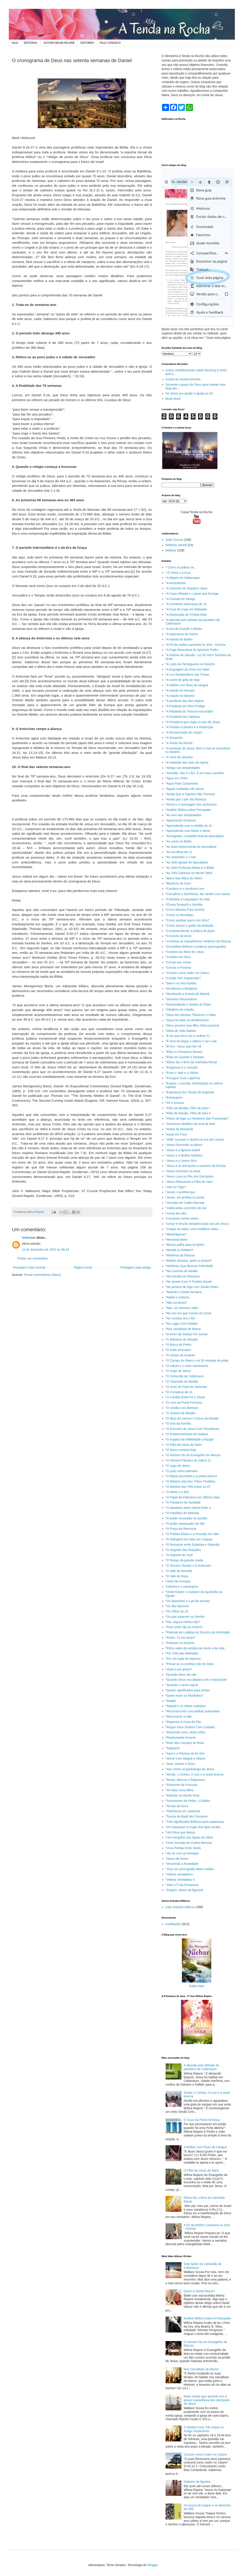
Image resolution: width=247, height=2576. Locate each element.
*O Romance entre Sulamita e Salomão (193, 1544)
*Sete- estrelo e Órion (180, 1764)
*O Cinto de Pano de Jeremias (186, 1387)
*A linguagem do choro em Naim (188, 669)
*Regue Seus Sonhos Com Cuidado (190, 1727)
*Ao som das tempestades (184, 815)
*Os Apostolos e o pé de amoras (188, 1601)
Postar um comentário (32, 1258)
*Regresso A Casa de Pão (183, 1722)
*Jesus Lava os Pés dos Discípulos (190, 1176)
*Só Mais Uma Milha (180, 1790)
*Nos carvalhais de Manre (183, 1329)
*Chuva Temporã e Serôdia (184, 904)
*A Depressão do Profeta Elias (186, 614)
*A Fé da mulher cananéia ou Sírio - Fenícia (196, 644)
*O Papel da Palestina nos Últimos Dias (193, 1497)
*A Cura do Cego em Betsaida (186, 609)
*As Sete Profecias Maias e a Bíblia (190, 867)
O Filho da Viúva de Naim (201, 2170)
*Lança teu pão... (177, 1213)
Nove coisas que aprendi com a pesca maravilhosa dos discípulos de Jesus (207, 2400)
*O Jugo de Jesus (178, 1465)
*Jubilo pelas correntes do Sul (186, 1208)
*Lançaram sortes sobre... (183, 1218)
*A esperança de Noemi (182, 634)
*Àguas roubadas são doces (185, 789)
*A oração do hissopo (180, 690)
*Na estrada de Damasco (183, 1276)
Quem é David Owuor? (199, 2291)
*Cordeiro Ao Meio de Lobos (185, 952)
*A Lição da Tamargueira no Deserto (190, 664)
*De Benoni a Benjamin (182, 988)
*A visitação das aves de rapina (187, 762)
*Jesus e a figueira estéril (183, 1150)
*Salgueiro (173, 1748)
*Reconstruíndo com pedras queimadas (193, 1711)
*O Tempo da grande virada (184, 1560)
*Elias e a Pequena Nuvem (184, 1052)
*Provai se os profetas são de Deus (190, 1664)
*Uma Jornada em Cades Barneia (189, 1842)
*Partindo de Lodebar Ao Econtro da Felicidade (198, 1632)
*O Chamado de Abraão (182, 1381)
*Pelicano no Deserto (180, 1643)
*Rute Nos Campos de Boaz (185, 1743)
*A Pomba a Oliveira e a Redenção (189, 727)
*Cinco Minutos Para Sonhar (185, 909)
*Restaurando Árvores (181, 1737)
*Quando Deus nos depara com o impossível (196, 1679)
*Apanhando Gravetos (181, 820)
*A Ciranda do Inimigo (180, 599)
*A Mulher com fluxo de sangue (187, 685)
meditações (173, 1924)
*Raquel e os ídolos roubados (186, 1706)
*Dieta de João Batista (181, 1031)
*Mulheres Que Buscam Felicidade (189, 1266)
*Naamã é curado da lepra (184, 1292)
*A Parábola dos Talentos (183, 716)
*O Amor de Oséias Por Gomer (187, 1334)
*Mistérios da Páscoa (180, 1255)
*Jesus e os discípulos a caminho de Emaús (196, 1166)
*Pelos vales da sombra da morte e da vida (195, 1648)
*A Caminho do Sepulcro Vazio (186, 588)
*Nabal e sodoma (177, 1297)
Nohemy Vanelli (176, 545)
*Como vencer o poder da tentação (189, 925)
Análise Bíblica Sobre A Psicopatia (207, 2318)
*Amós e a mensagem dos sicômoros (191, 804)
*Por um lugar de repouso (183, 1658)
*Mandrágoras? (176, 1234)
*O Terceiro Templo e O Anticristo (188, 1565)
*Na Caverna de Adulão (182, 1271)
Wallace (171, 550)
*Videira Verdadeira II (180, 1879)
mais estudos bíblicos (180, 1907)
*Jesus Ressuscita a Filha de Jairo (189, 1181)
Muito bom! (173, 398)
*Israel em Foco (176, 1134)
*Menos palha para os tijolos (185, 1244)
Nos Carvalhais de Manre (201, 2369)
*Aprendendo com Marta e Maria (188, 831)
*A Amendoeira (176, 583)
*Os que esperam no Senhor (185, 1616)
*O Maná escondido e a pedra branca (191, 1476)
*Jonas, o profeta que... (182, 1192)
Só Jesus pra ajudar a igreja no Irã (189, 393)
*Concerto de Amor (179, 936)
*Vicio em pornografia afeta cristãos (190, 1869)
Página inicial (83, 1267)
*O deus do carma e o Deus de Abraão (192, 1418)
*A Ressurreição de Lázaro (184, 732)
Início (15, 42)
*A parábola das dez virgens (185, 701)
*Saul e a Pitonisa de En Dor (185, 1753)
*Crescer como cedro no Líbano (187, 973)
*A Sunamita (174, 737)
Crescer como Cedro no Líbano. (206, 2454)
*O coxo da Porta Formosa (184, 1402)
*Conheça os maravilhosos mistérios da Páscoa (198, 941)
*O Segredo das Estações (183, 1550)
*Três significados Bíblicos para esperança (195, 1821)
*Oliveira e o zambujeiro (182, 1586)
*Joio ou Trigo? (176, 1187)
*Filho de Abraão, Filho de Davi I (188, 1108)
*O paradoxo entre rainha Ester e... (189, 1507)
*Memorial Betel (176, 1239)
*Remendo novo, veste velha (185, 1732)
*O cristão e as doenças (182, 1408)
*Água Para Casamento (182, 783)
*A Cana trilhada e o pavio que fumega (192, 593)
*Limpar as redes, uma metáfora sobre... (193, 1229)
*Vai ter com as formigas (182, 1853)
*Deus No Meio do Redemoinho (187, 1020)
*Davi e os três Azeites (181, 983)
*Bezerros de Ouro (178, 883)
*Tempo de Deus (177, 1806)
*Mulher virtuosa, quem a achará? (189, 1260)
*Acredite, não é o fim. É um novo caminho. (195, 773)
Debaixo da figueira (197, 2481)
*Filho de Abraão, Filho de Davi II (188, 1113)
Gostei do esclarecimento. (183, 379)
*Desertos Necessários (181, 999)
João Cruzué (174, 539)
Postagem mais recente (29, 1267)
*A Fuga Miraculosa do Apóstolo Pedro (192, 650)
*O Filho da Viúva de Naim (184, 1444)
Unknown (29, 1237)
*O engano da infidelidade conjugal (189, 1439)
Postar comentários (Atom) (42, 1275)
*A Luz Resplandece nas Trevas (187, 674)
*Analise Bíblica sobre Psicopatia (188, 810)
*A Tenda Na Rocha (179, 743)
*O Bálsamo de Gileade (182, 1339)
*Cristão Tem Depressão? (183, 978)
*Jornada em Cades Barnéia (185, 1202)
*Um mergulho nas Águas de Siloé (189, 1837)
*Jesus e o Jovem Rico (181, 1160)
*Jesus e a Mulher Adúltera (184, 1155)
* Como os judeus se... (181, 567)
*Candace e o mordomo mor (185, 888)
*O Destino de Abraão (180, 1413)
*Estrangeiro (174, 1097)
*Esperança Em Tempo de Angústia (190, 1092)
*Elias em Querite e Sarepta (185, 1057)
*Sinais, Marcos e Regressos (185, 1779)
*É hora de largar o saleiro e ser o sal (191, 1041)
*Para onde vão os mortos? (184, 1627)
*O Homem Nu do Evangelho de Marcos (193, 1455)
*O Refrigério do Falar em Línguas (189, 1539)
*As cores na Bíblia (179, 841)
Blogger (152, 2565)
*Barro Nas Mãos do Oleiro (184, 878)
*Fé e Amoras (175, 1103)
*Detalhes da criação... (181, 1009)
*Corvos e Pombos (178, 967)
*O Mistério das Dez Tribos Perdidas (190, 1481)
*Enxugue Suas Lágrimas (183, 1078)
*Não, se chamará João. (182, 1308)
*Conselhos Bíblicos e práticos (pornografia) (196, 946)
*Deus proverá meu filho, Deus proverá (192, 1025)
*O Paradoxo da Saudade (183, 1502)
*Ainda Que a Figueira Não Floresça (190, 794)
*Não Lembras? (176, 1302)
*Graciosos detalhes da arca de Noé (190, 1124)
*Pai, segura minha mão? (183, 1622)
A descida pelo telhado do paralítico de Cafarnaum (201, 2067)
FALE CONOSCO (110, 42)
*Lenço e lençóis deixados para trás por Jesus (197, 1223)
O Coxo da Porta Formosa (202, 2120)
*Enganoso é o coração (182, 1067)
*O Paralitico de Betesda (182, 1513)
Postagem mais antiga (135, 1267)
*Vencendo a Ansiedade (182, 1863)
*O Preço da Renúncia (181, 1528)
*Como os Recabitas (180, 915)
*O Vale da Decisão (179, 1571)
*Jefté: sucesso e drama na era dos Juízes (195, 1139)
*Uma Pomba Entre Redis (183, 1848)
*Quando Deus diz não (181, 1674)
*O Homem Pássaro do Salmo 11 (188, 1460)
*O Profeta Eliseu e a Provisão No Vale (192, 1534)
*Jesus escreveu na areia (183, 1171)
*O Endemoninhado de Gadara (187, 1434)
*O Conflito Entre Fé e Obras (185, 1397)
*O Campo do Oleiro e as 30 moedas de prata (197, 1360)
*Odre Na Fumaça (178, 1581)
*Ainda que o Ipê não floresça (186, 799)
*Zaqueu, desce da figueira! (184, 1890)
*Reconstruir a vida (179, 1716)
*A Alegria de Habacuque (183, 577)
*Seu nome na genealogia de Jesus (190, 1769)
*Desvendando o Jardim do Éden (188, 1004)
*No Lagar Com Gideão (182, 1323)
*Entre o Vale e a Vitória (182, 1073)
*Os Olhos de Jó (177, 1611)
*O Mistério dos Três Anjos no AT (188, 1486)
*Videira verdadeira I (180, 1874)
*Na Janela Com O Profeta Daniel (189, 1281)
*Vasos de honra (177, 1858)
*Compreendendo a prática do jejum (190, 931)
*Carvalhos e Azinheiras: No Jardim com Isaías (198, 894)
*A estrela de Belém (179, 639)
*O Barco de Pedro (179, 1344)
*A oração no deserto (180, 695)
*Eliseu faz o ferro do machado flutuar (191, 1062)
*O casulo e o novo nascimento (187, 1366)
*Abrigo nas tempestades (183, 768)
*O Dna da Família (178, 1423)
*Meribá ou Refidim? (180, 1250)
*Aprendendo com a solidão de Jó (189, 825)
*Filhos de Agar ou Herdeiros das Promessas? (197, 1118)
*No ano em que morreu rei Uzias (188, 1313)
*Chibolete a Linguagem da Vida (188, 899)
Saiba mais (196, 1986)
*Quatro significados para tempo (188, 1690)
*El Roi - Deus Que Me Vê (184, 1046)
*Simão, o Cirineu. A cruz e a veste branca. (195, 1774)
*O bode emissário (178, 1350)
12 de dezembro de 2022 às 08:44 (45, 1249)
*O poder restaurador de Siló (185, 1523)
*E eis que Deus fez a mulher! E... (189, 1036)
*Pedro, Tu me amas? (180, 1637)
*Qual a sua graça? (179, 1669)
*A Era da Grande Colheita (184, 629)
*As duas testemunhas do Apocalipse (191, 846)
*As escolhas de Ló (179, 852)
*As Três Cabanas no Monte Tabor (189, 873)
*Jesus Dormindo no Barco (184, 1145)
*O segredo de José (179, 1555)
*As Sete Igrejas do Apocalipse (187, 862)
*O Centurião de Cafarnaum (185, 1376)
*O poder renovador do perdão (186, 1518)
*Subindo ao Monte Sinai (183, 1795)
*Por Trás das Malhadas (182, 1653)
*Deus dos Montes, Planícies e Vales (191, 1015)
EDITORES (87, 42)
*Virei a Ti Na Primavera (182, 1885)
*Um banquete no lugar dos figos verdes (193, 1827)
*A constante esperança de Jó (186, 604)
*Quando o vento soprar (182, 1685)
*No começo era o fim (180, 1318)
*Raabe (171, 1701)
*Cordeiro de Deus (178, 957)
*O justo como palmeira (182, 1471)
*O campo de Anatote (180, 1355)
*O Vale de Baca (177, 1576)
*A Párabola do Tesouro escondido (189, 711)
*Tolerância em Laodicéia (183, 1811)
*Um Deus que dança (180, 1832)
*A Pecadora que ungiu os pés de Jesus (193, 722)
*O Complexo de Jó (179, 1392)
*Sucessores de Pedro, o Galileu (188, 1800)
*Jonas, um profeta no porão (185, 1197)
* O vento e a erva (178, 572)
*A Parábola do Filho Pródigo (185, 706)
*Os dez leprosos (177, 1606)
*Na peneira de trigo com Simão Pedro (192, 1287)
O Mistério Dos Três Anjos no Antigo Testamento (204, 2429)
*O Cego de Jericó (178, 1371)
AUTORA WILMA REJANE (59, 42)
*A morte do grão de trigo (183, 680)
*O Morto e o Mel (177, 1492)
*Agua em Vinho (177, 778)
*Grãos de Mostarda (179, 1129)
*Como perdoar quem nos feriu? (187, 920)
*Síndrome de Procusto (182, 1785)
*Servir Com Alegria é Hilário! (186, 1758)
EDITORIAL (31, 42)
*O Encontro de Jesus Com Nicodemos (192, 1429)
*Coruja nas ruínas (178, 962)
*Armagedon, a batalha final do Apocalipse (195, 836)
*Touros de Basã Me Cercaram (187, 1816)
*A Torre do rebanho (179, 757)
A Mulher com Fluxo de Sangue (205, 2147)
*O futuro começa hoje (181, 1450)
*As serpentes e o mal (181, 857)
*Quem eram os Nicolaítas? (184, 1695)
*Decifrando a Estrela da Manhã (187, 994)
